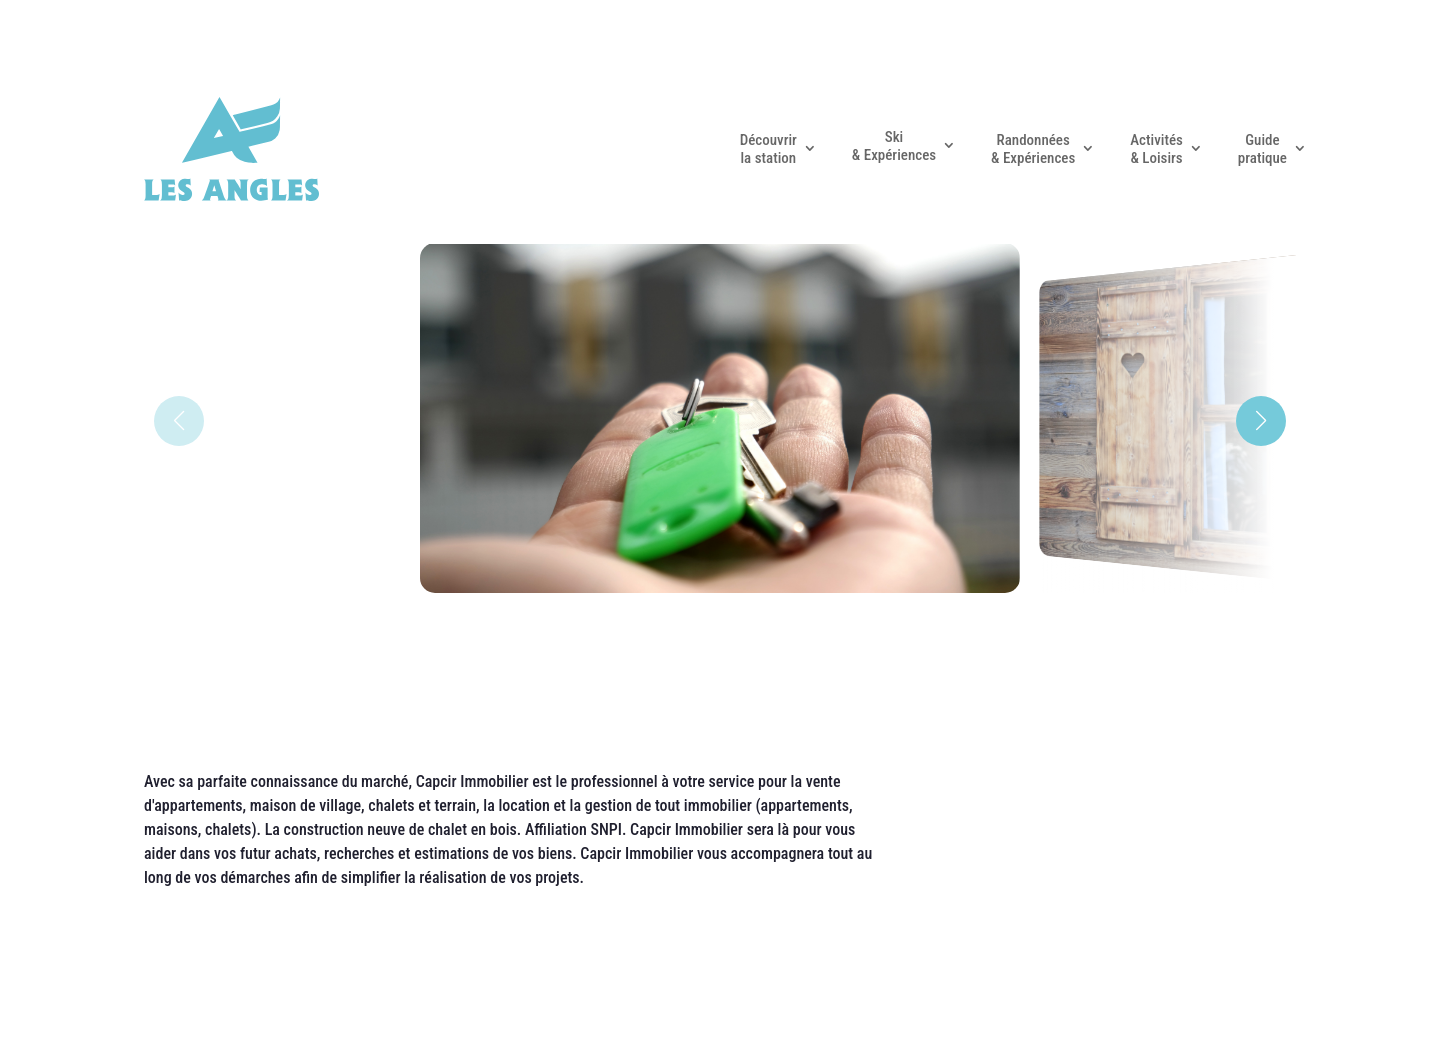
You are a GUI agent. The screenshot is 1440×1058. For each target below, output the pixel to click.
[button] (1261, 421)
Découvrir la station (768, 149)
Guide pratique (1262, 149)
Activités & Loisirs (1156, 149)
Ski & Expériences (894, 146)
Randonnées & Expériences (1033, 149)
